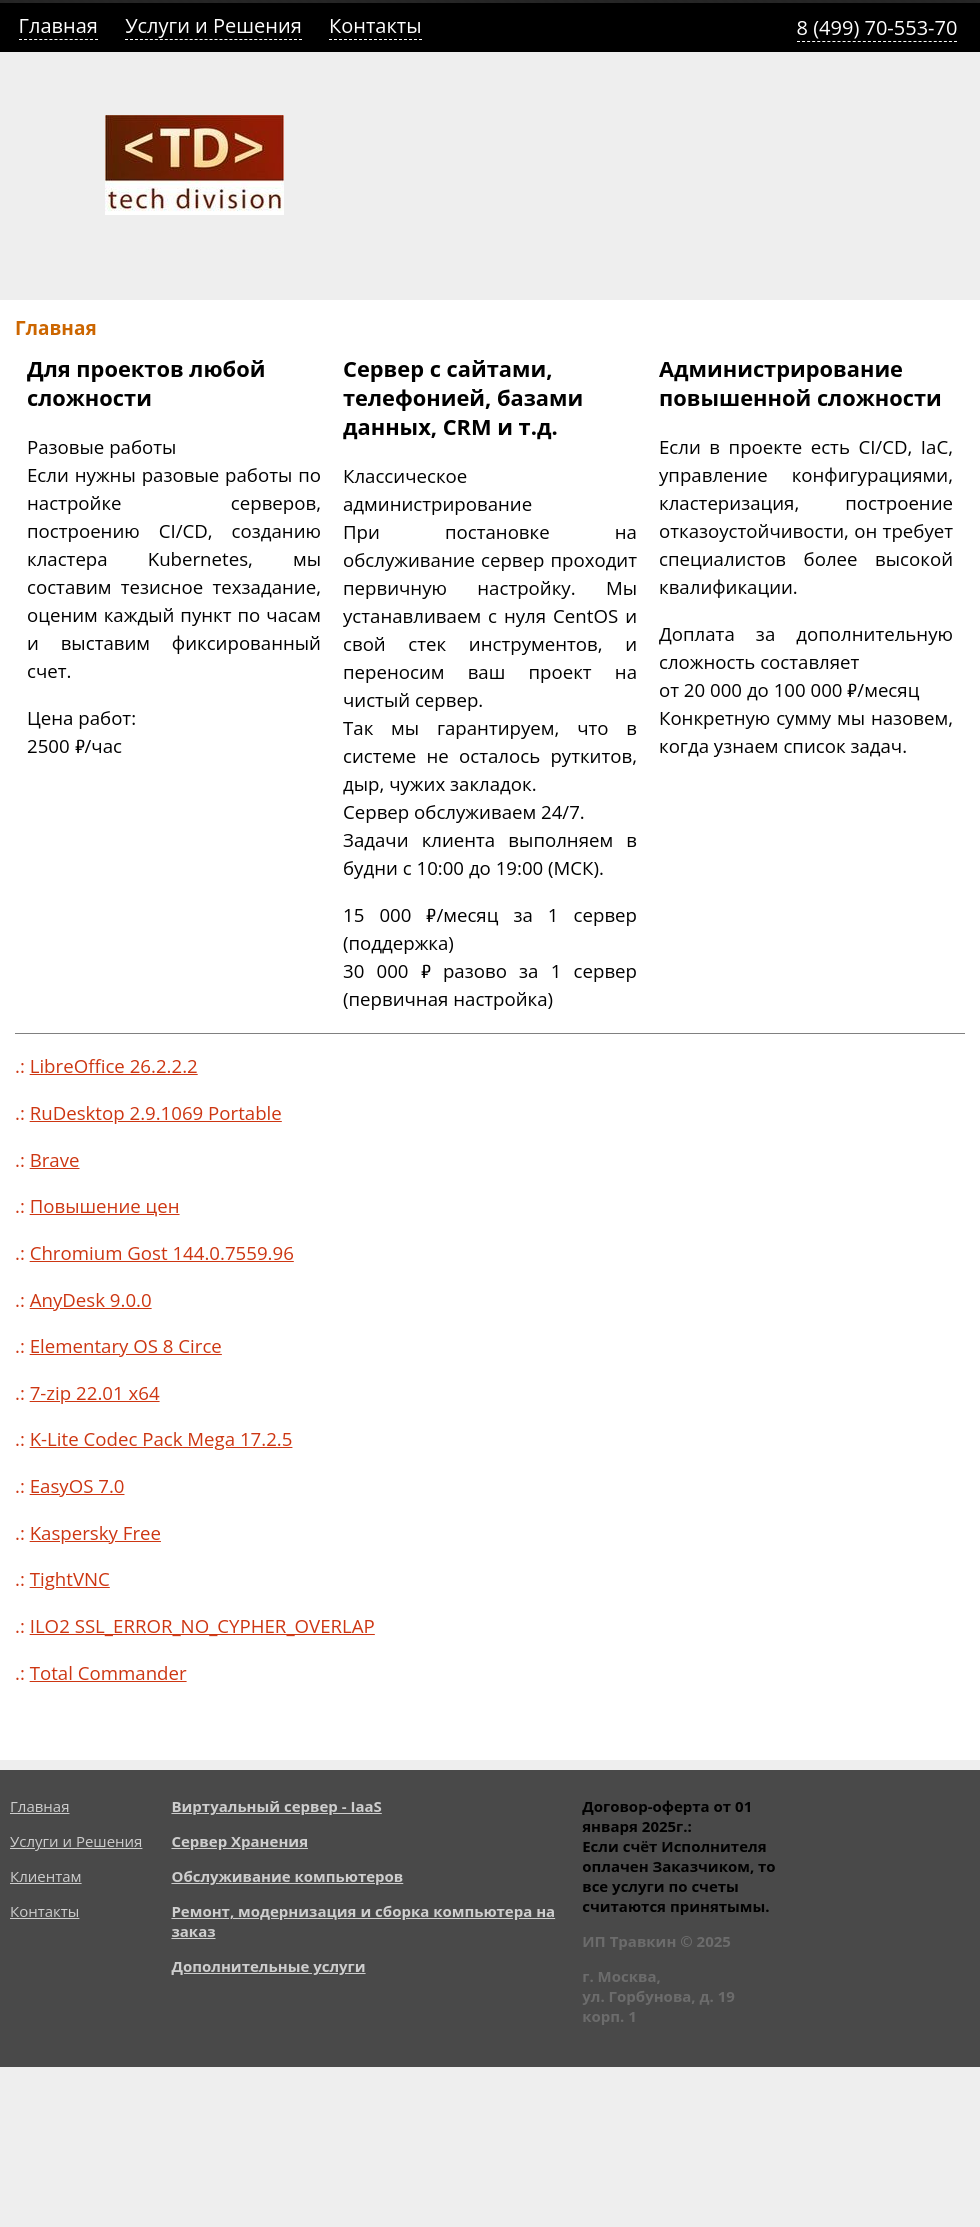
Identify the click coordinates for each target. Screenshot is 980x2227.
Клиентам (46, 1876)
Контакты (375, 25)
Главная (58, 25)
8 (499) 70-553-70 (877, 27)
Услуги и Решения (213, 25)
